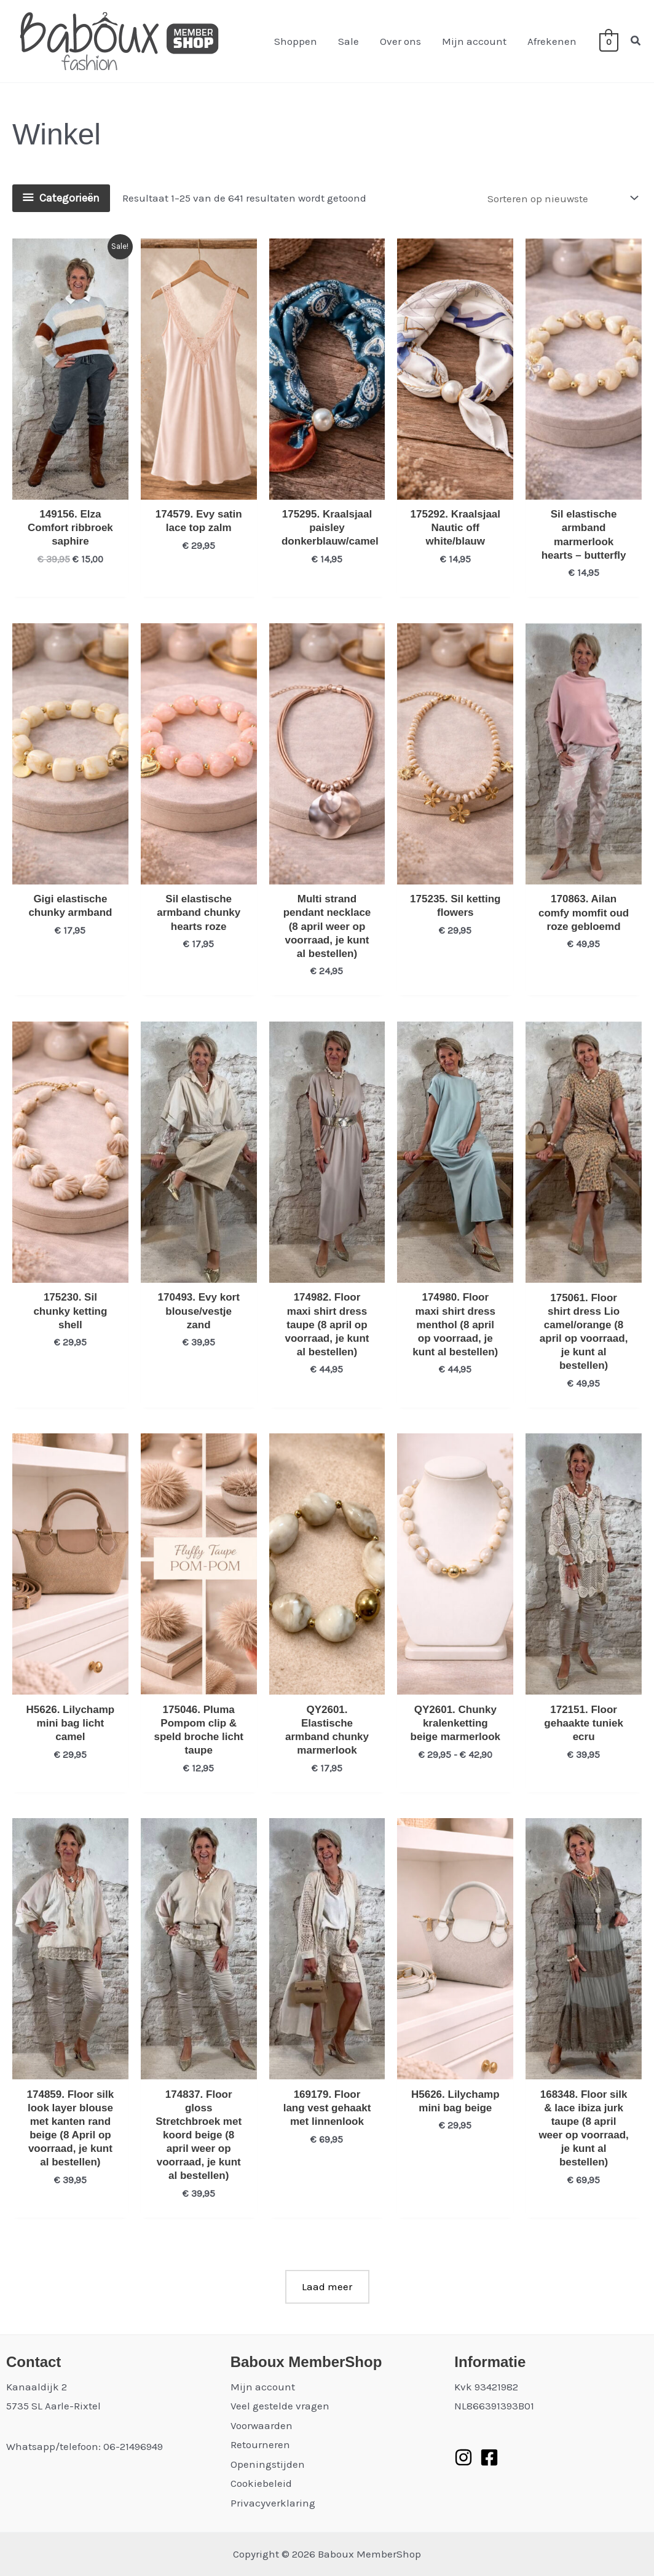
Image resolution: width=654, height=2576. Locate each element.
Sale (348, 41)
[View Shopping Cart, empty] (608, 41)
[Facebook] (489, 2457)
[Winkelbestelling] (562, 198)
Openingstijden (267, 2464)
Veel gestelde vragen (279, 2406)
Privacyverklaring (272, 2503)
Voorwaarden (261, 2425)
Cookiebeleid (261, 2483)
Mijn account (474, 41)
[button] (636, 41)
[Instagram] (463, 2457)
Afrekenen (552, 41)
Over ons (400, 41)
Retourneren (260, 2444)
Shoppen (295, 41)
